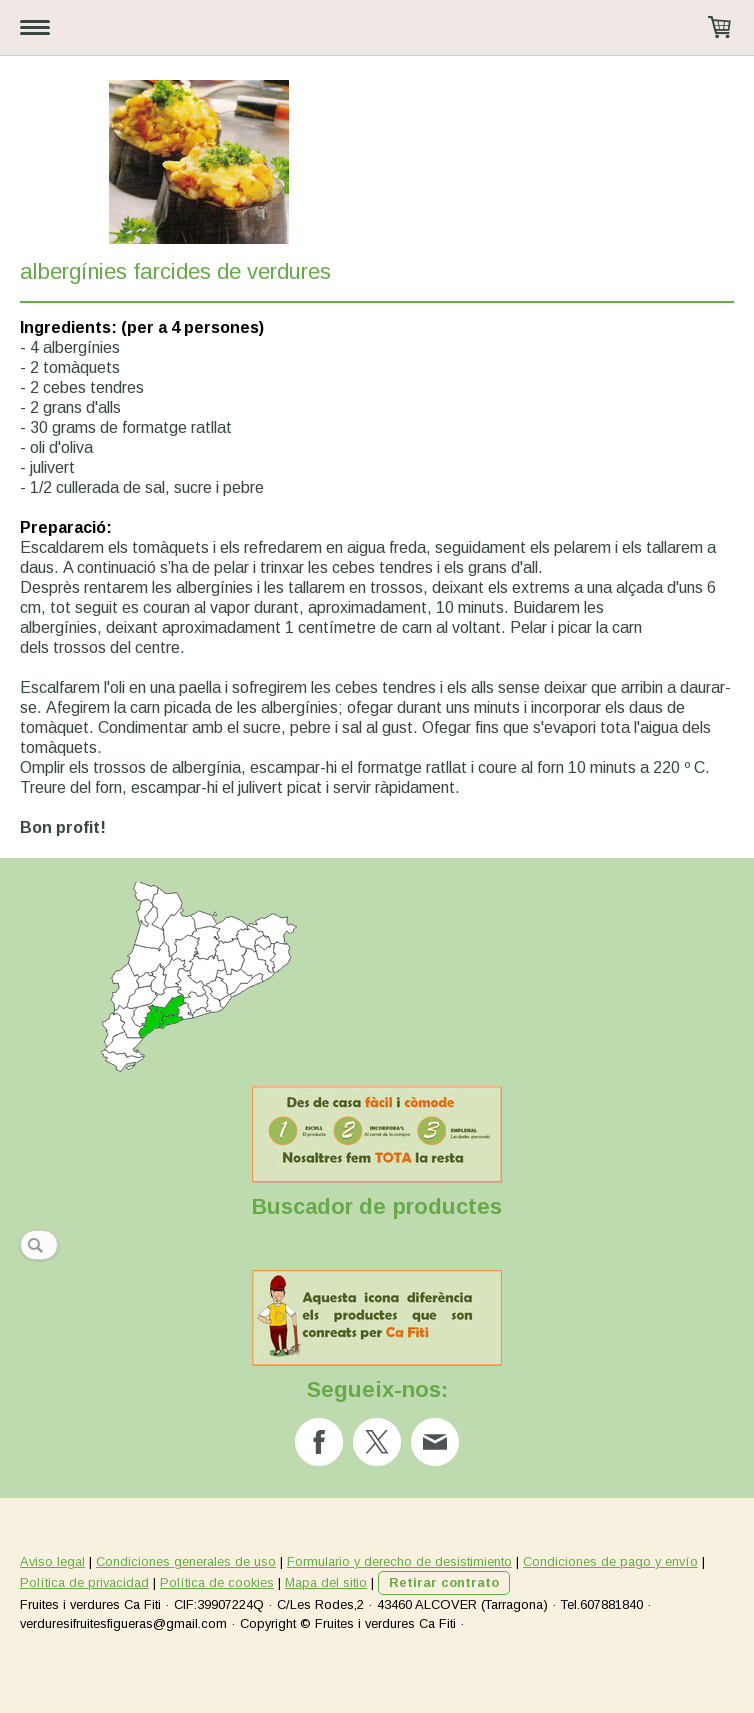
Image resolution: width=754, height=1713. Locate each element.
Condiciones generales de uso (186, 1561)
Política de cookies (217, 1582)
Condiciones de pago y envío (610, 1561)
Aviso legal (52, 1561)
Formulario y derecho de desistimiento (399, 1561)
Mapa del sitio (326, 1582)
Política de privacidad (84, 1582)
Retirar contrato (444, 1582)
